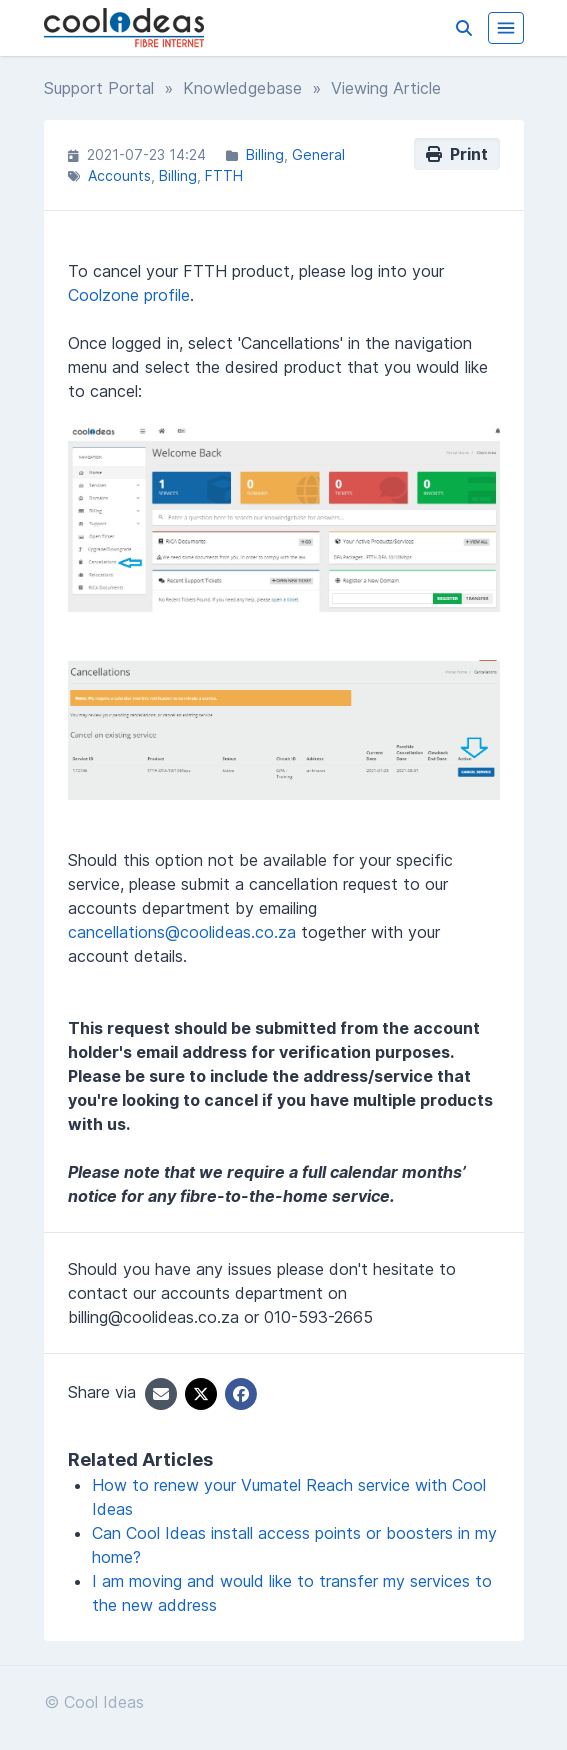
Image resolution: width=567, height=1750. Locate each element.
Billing (265, 154)
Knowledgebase (242, 88)
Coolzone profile (129, 295)
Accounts (119, 175)
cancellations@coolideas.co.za (182, 932)
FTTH (224, 175)
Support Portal (99, 88)
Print (457, 154)
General (318, 154)
